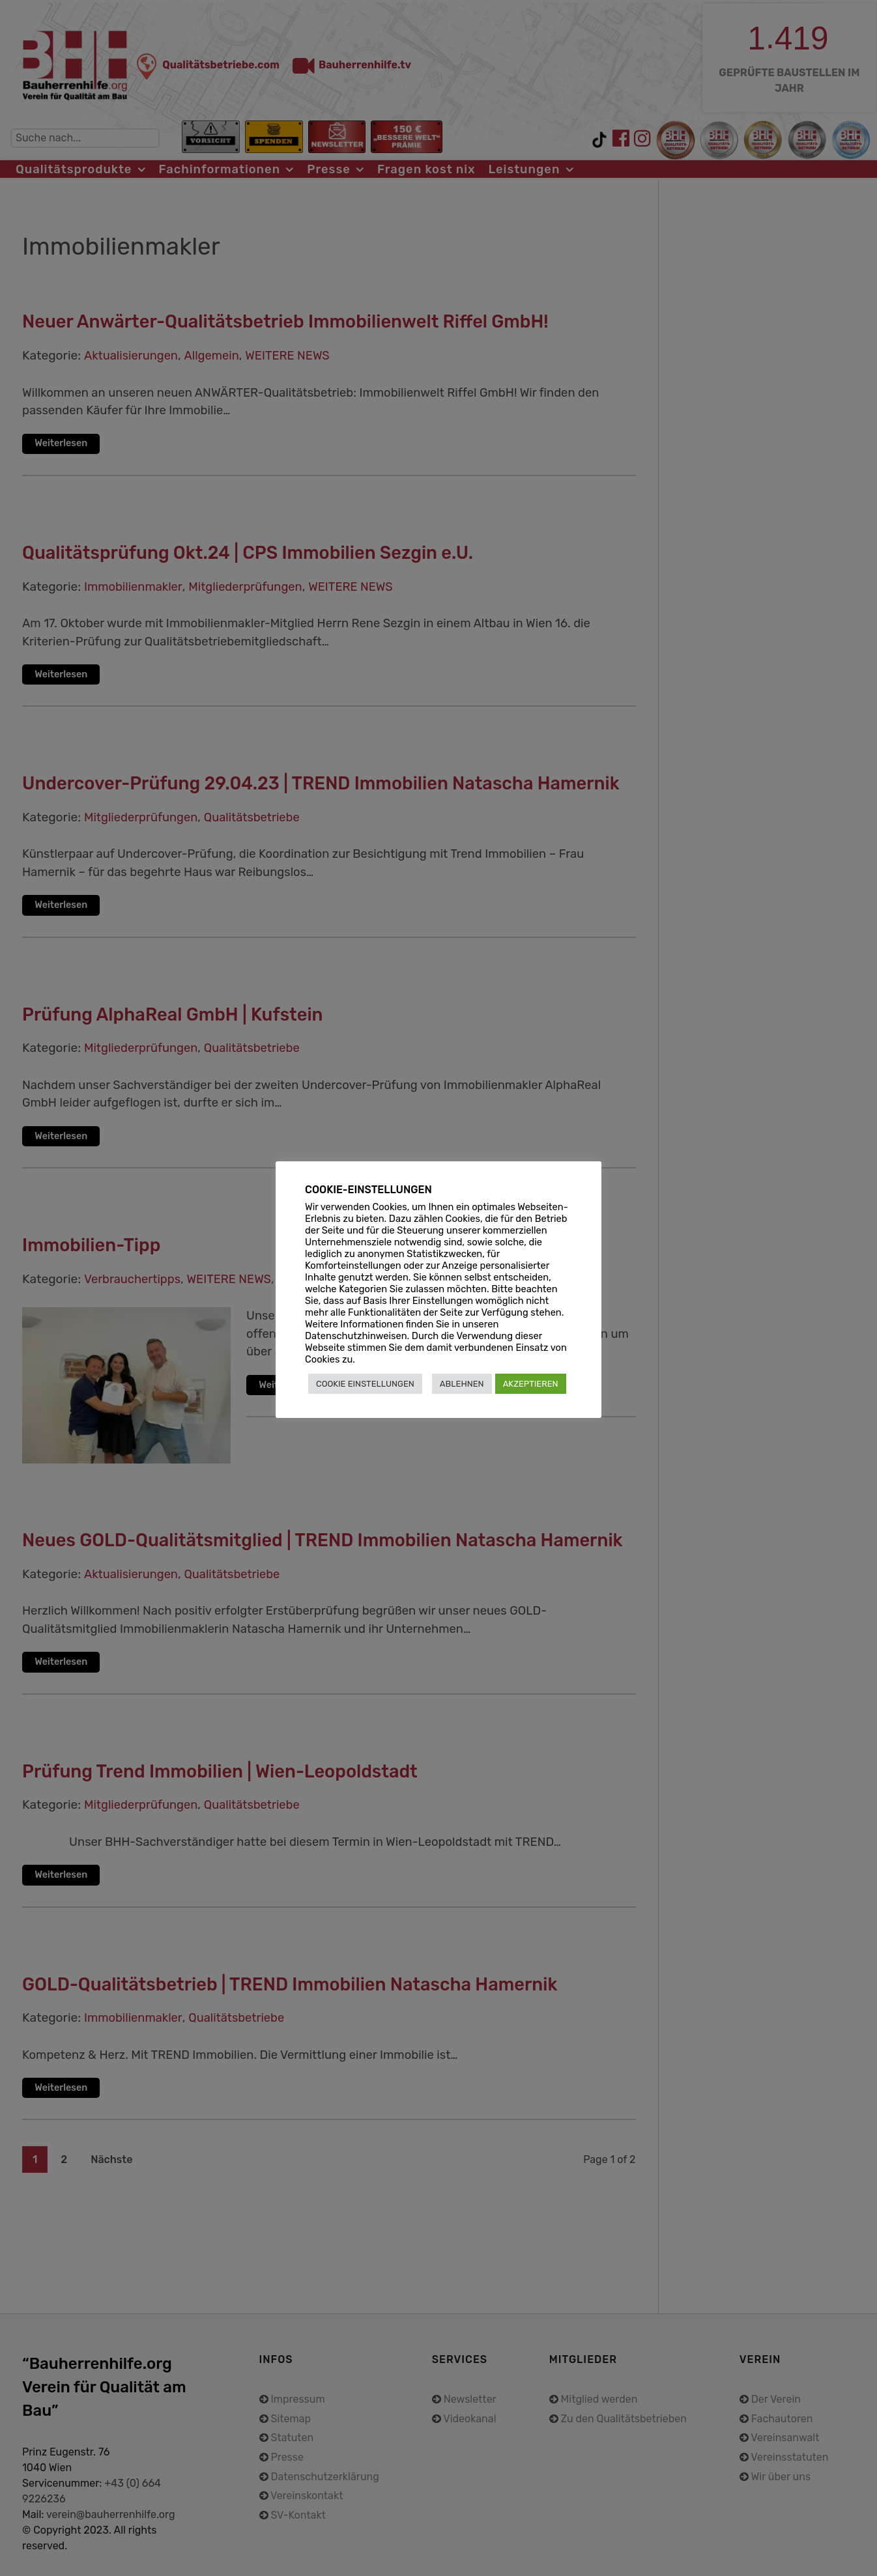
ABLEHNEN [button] (462, 1384)
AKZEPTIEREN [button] (530, 1384)
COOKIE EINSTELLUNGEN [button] (365, 1384)
